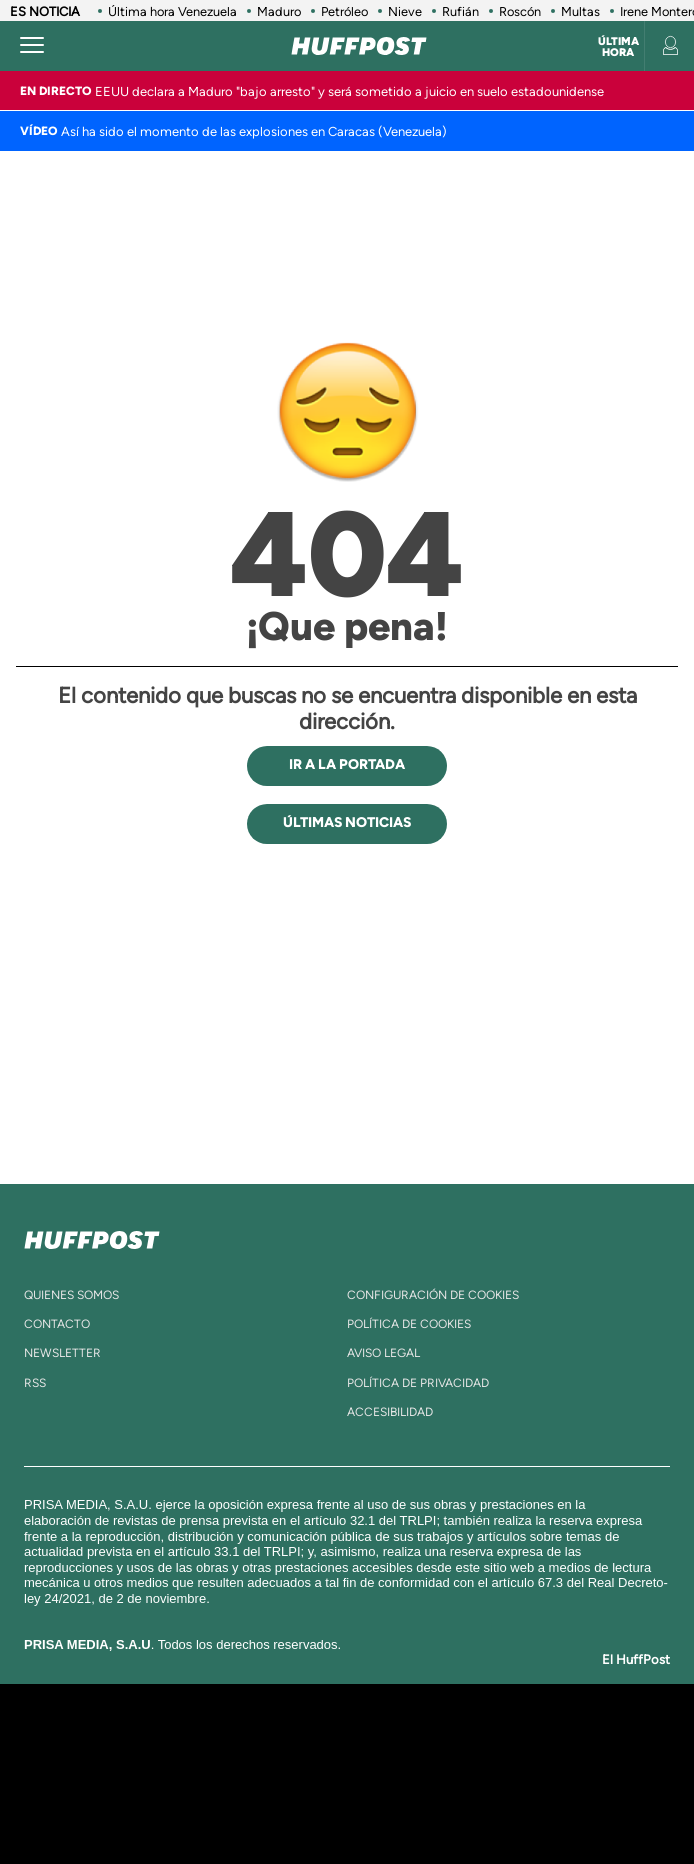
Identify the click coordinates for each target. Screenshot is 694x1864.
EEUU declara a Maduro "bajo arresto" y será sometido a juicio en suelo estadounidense (349, 91)
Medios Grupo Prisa (347, 1808)
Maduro (279, 11)
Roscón (520, 11)
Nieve (405, 11)
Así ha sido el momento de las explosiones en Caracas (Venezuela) (254, 131)
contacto (57, 1324)
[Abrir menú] (32, 46)
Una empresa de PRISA (347, 1759)
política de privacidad (418, 1383)
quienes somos (71, 1295)
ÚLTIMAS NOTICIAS (347, 822)
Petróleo (344, 11)
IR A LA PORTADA (347, 764)
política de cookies (409, 1324)
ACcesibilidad (390, 1412)
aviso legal (383, 1353)
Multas (580, 11)
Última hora (618, 47)
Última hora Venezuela (172, 11)
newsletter (62, 1353)
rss (35, 1383)
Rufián (460, 11)
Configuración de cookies (433, 1295)
